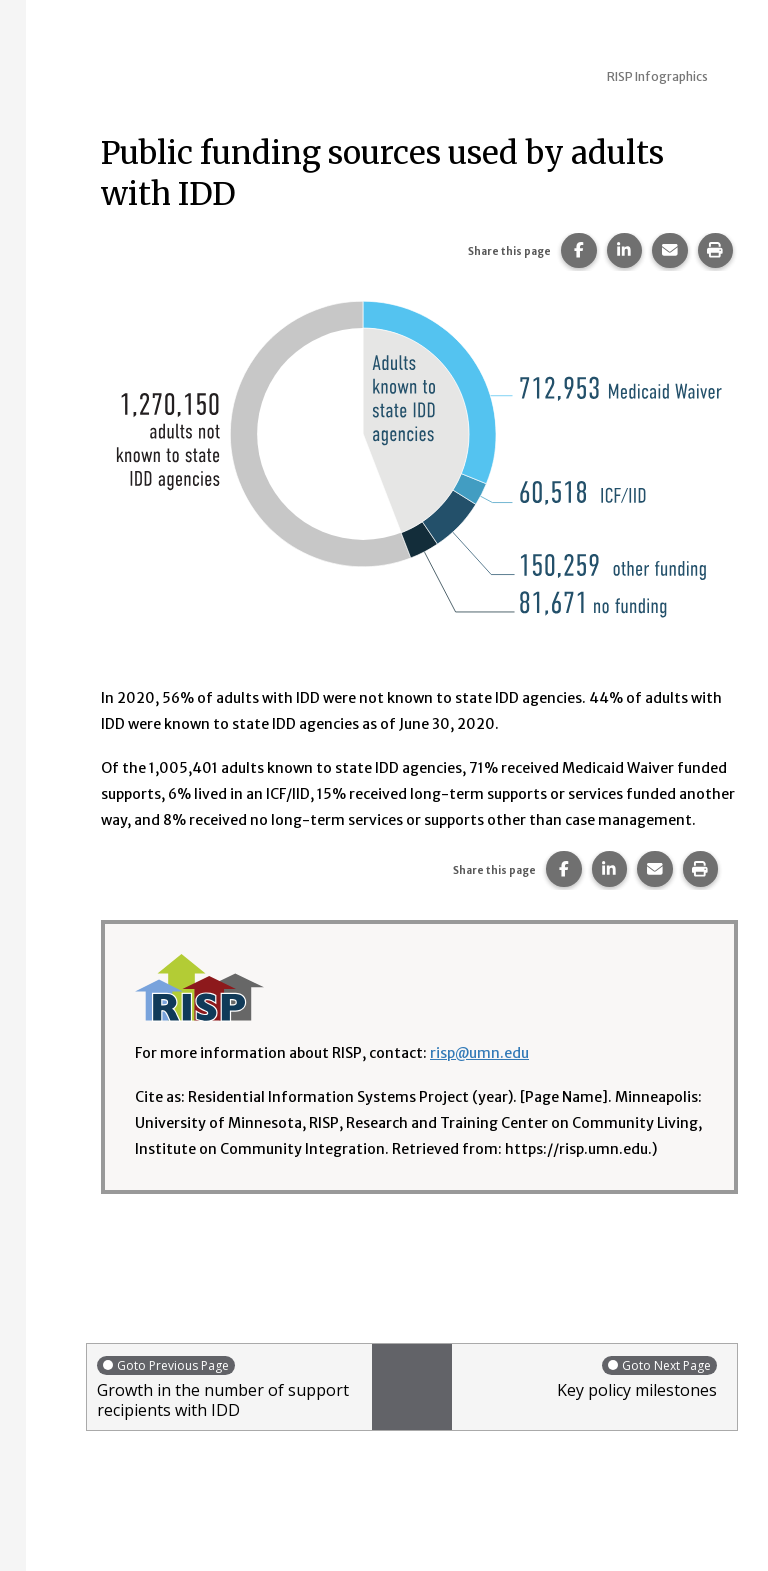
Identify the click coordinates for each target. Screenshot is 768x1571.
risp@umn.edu (479, 1053)
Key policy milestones (589, 1377)
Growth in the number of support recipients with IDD (229, 1387)
